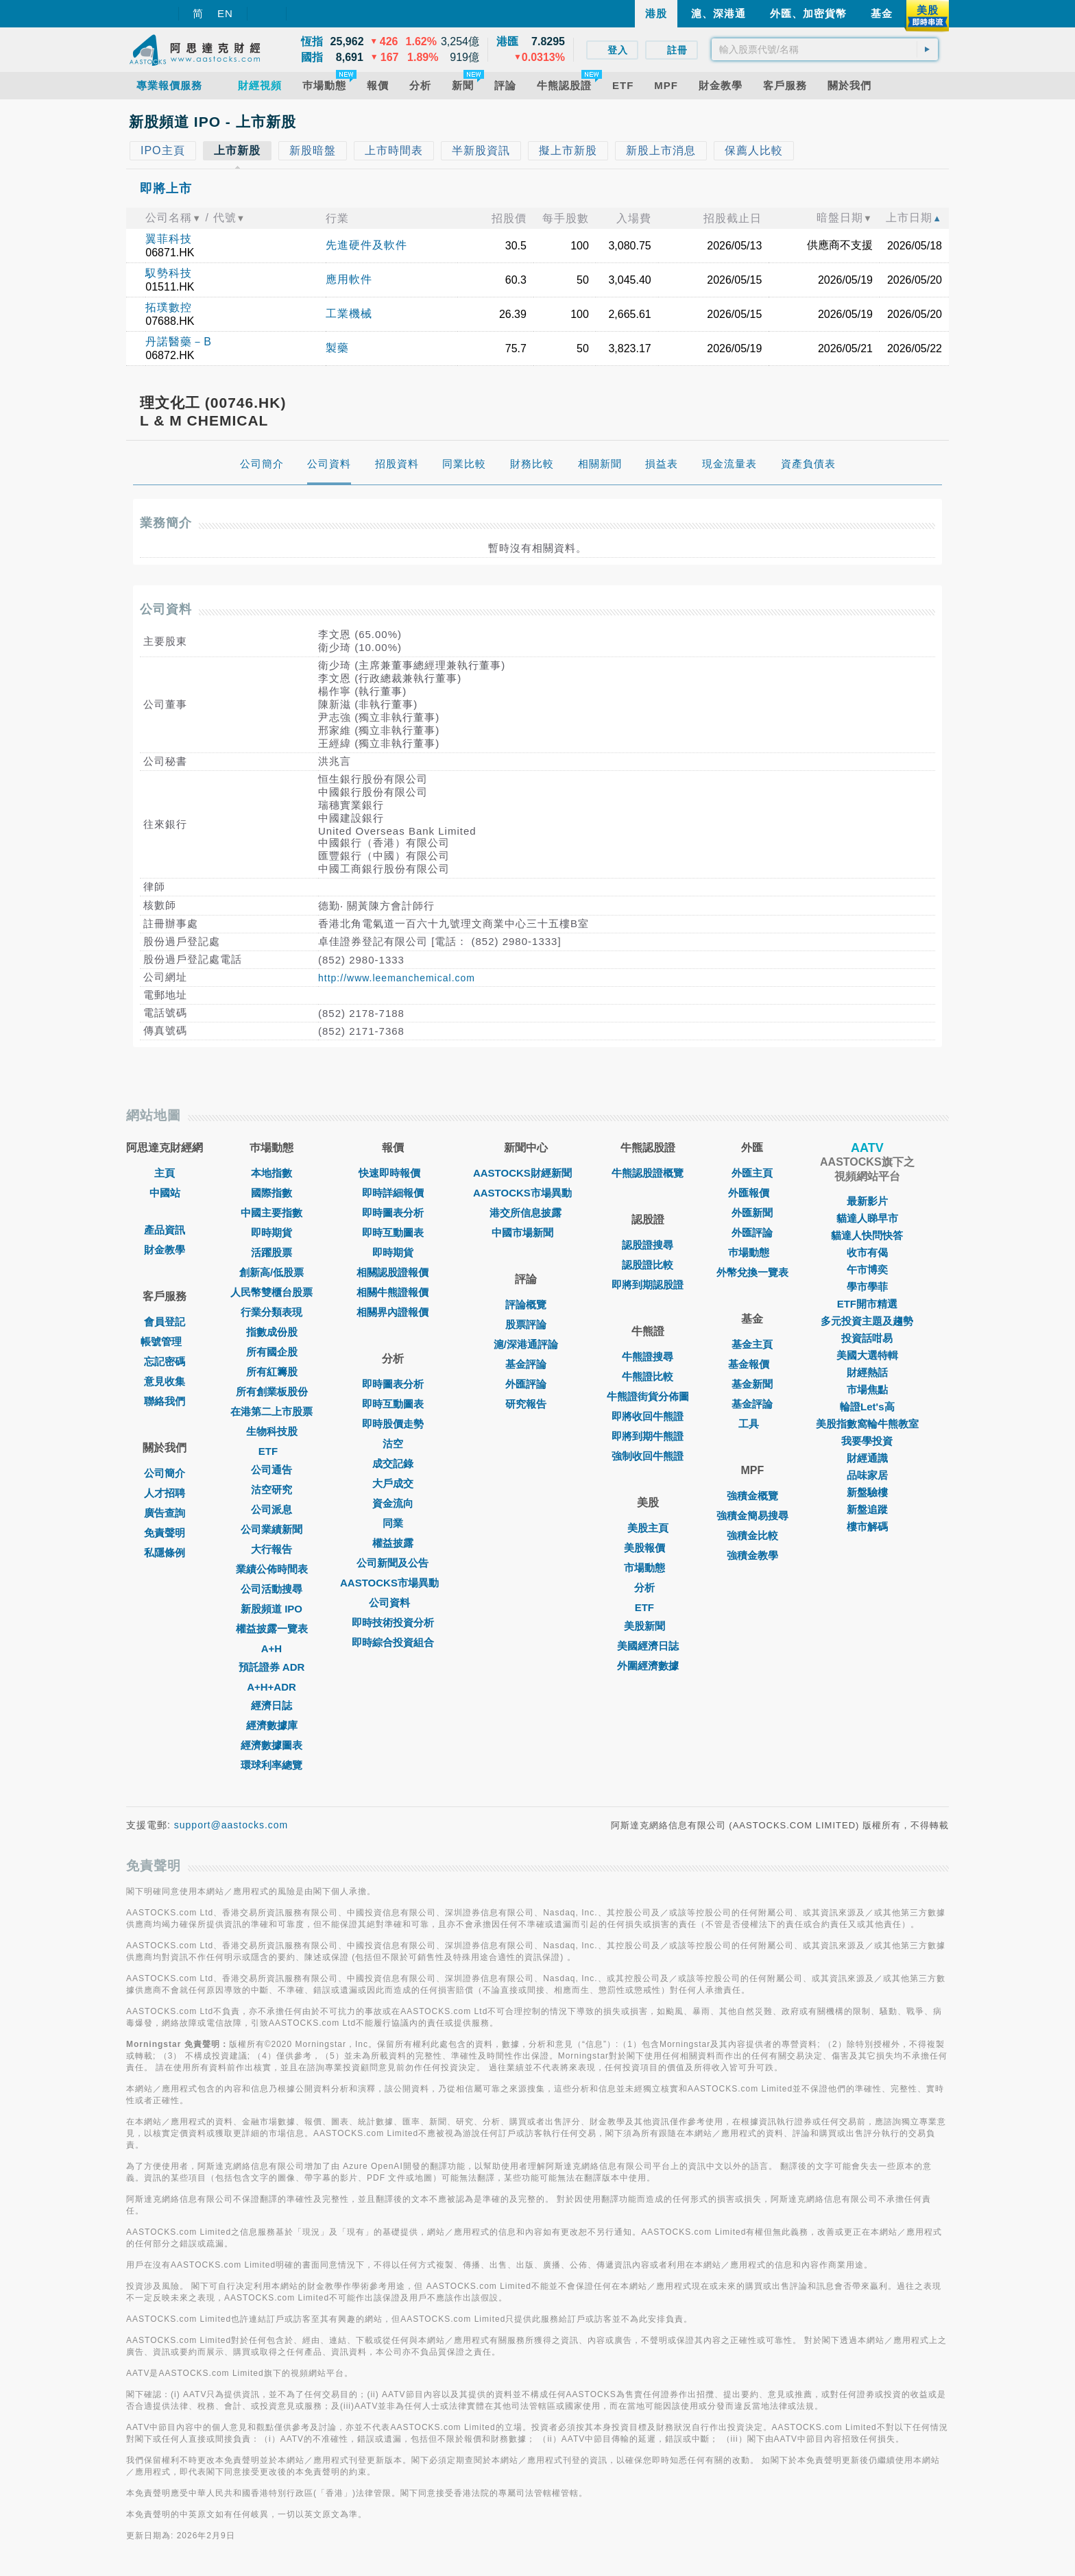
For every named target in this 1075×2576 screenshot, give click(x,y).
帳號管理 (165, 1341)
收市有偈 (867, 1252)
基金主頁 (752, 1344)
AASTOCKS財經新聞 (526, 1173)
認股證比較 (647, 1265)
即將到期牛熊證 (648, 1436)
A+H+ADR (271, 1687)
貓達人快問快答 (867, 1235)
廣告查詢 (164, 1513)
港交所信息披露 (525, 1212)
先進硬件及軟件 (366, 245)
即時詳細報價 (393, 1193)
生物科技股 (272, 1431)
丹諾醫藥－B (178, 341)
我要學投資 (867, 1441)
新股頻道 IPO (271, 1609)
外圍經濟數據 (648, 1665)
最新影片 (867, 1201)
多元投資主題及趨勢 (867, 1321)
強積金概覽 (752, 1495)
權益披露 (392, 1543)
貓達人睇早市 (867, 1218)
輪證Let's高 (867, 1406)
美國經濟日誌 (648, 1646)
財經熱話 (867, 1372)
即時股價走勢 (393, 1424)
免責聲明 (164, 1532)
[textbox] (825, 49)
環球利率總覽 (271, 1765)
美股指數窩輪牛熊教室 (867, 1424)
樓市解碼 (867, 1526)
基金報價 (752, 1364)
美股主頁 (647, 1528)
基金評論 (525, 1364)
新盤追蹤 (867, 1509)
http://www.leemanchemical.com (396, 977)
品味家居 (867, 1475)
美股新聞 (648, 1626)
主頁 (164, 1173)
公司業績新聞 (271, 1529)
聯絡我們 (164, 1401)
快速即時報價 (393, 1173)
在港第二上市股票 (271, 1411)
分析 (648, 1587)
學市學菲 (867, 1286)
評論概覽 (525, 1304)
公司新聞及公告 (392, 1563)
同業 (393, 1523)
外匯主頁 (752, 1173)
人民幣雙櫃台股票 (271, 1292)
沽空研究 (271, 1489)
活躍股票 (271, 1252)
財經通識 (867, 1458)
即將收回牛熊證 (648, 1416)
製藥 (337, 348)
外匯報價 (752, 1193)
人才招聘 (164, 1493)
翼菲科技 (168, 239)
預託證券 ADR (272, 1667)
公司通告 (271, 1469)
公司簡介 (164, 1473)
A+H (271, 1648)
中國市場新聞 (526, 1232)
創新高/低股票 (271, 1272)
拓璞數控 (168, 307)
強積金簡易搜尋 (752, 1515)
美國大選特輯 (867, 1355)
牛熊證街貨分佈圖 (648, 1396)
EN (225, 13)
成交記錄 (392, 1463)
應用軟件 (349, 279)
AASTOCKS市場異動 (393, 1582)
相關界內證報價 (392, 1312)
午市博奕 (867, 1269)
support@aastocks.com (231, 1824)
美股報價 (648, 1548)
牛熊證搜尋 (647, 1356)
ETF (271, 1451)
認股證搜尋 (647, 1245)
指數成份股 (272, 1332)
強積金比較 (752, 1535)
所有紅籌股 (272, 1371)
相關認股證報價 (392, 1272)
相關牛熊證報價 (392, 1292)
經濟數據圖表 (271, 1745)
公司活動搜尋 (271, 1589)
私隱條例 (164, 1552)
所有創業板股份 (272, 1391)
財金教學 (164, 1249)
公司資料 (393, 1602)
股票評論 (525, 1324)
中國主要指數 (271, 1212)
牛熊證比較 (647, 1376)
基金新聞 (752, 1384)
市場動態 (648, 1567)
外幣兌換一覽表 (752, 1272)
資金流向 (392, 1503)
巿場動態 (752, 1252)
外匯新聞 (752, 1212)
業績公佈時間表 (272, 1569)
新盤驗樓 (867, 1492)
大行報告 (271, 1549)
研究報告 (525, 1404)
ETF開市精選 (867, 1304)
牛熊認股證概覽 (648, 1173)
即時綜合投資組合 (393, 1642)
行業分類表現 (271, 1312)
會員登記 (164, 1321)
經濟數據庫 (272, 1725)
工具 (752, 1424)
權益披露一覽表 (272, 1628)
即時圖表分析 (393, 1212)
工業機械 (349, 313)
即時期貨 (271, 1232)
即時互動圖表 (393, 1232)
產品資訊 (164, 1230)
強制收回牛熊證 (648, 1456)
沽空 (393, 1443)
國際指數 (271, 1193)
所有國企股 (272, 1352)
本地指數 (271, 1173)
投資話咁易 (867, 1338)
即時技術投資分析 (393, 1622)
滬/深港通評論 (526, 1344)
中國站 (164, 1193)
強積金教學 (752, 1555)
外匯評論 (525, 1384)
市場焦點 (867, 1389)
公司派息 (271, 1509)
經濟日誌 (271, 1705)
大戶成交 (392, 1483)
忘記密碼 (164, 1361)
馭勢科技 (168, 273)
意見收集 (164, 1381)
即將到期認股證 (648, 1284)
